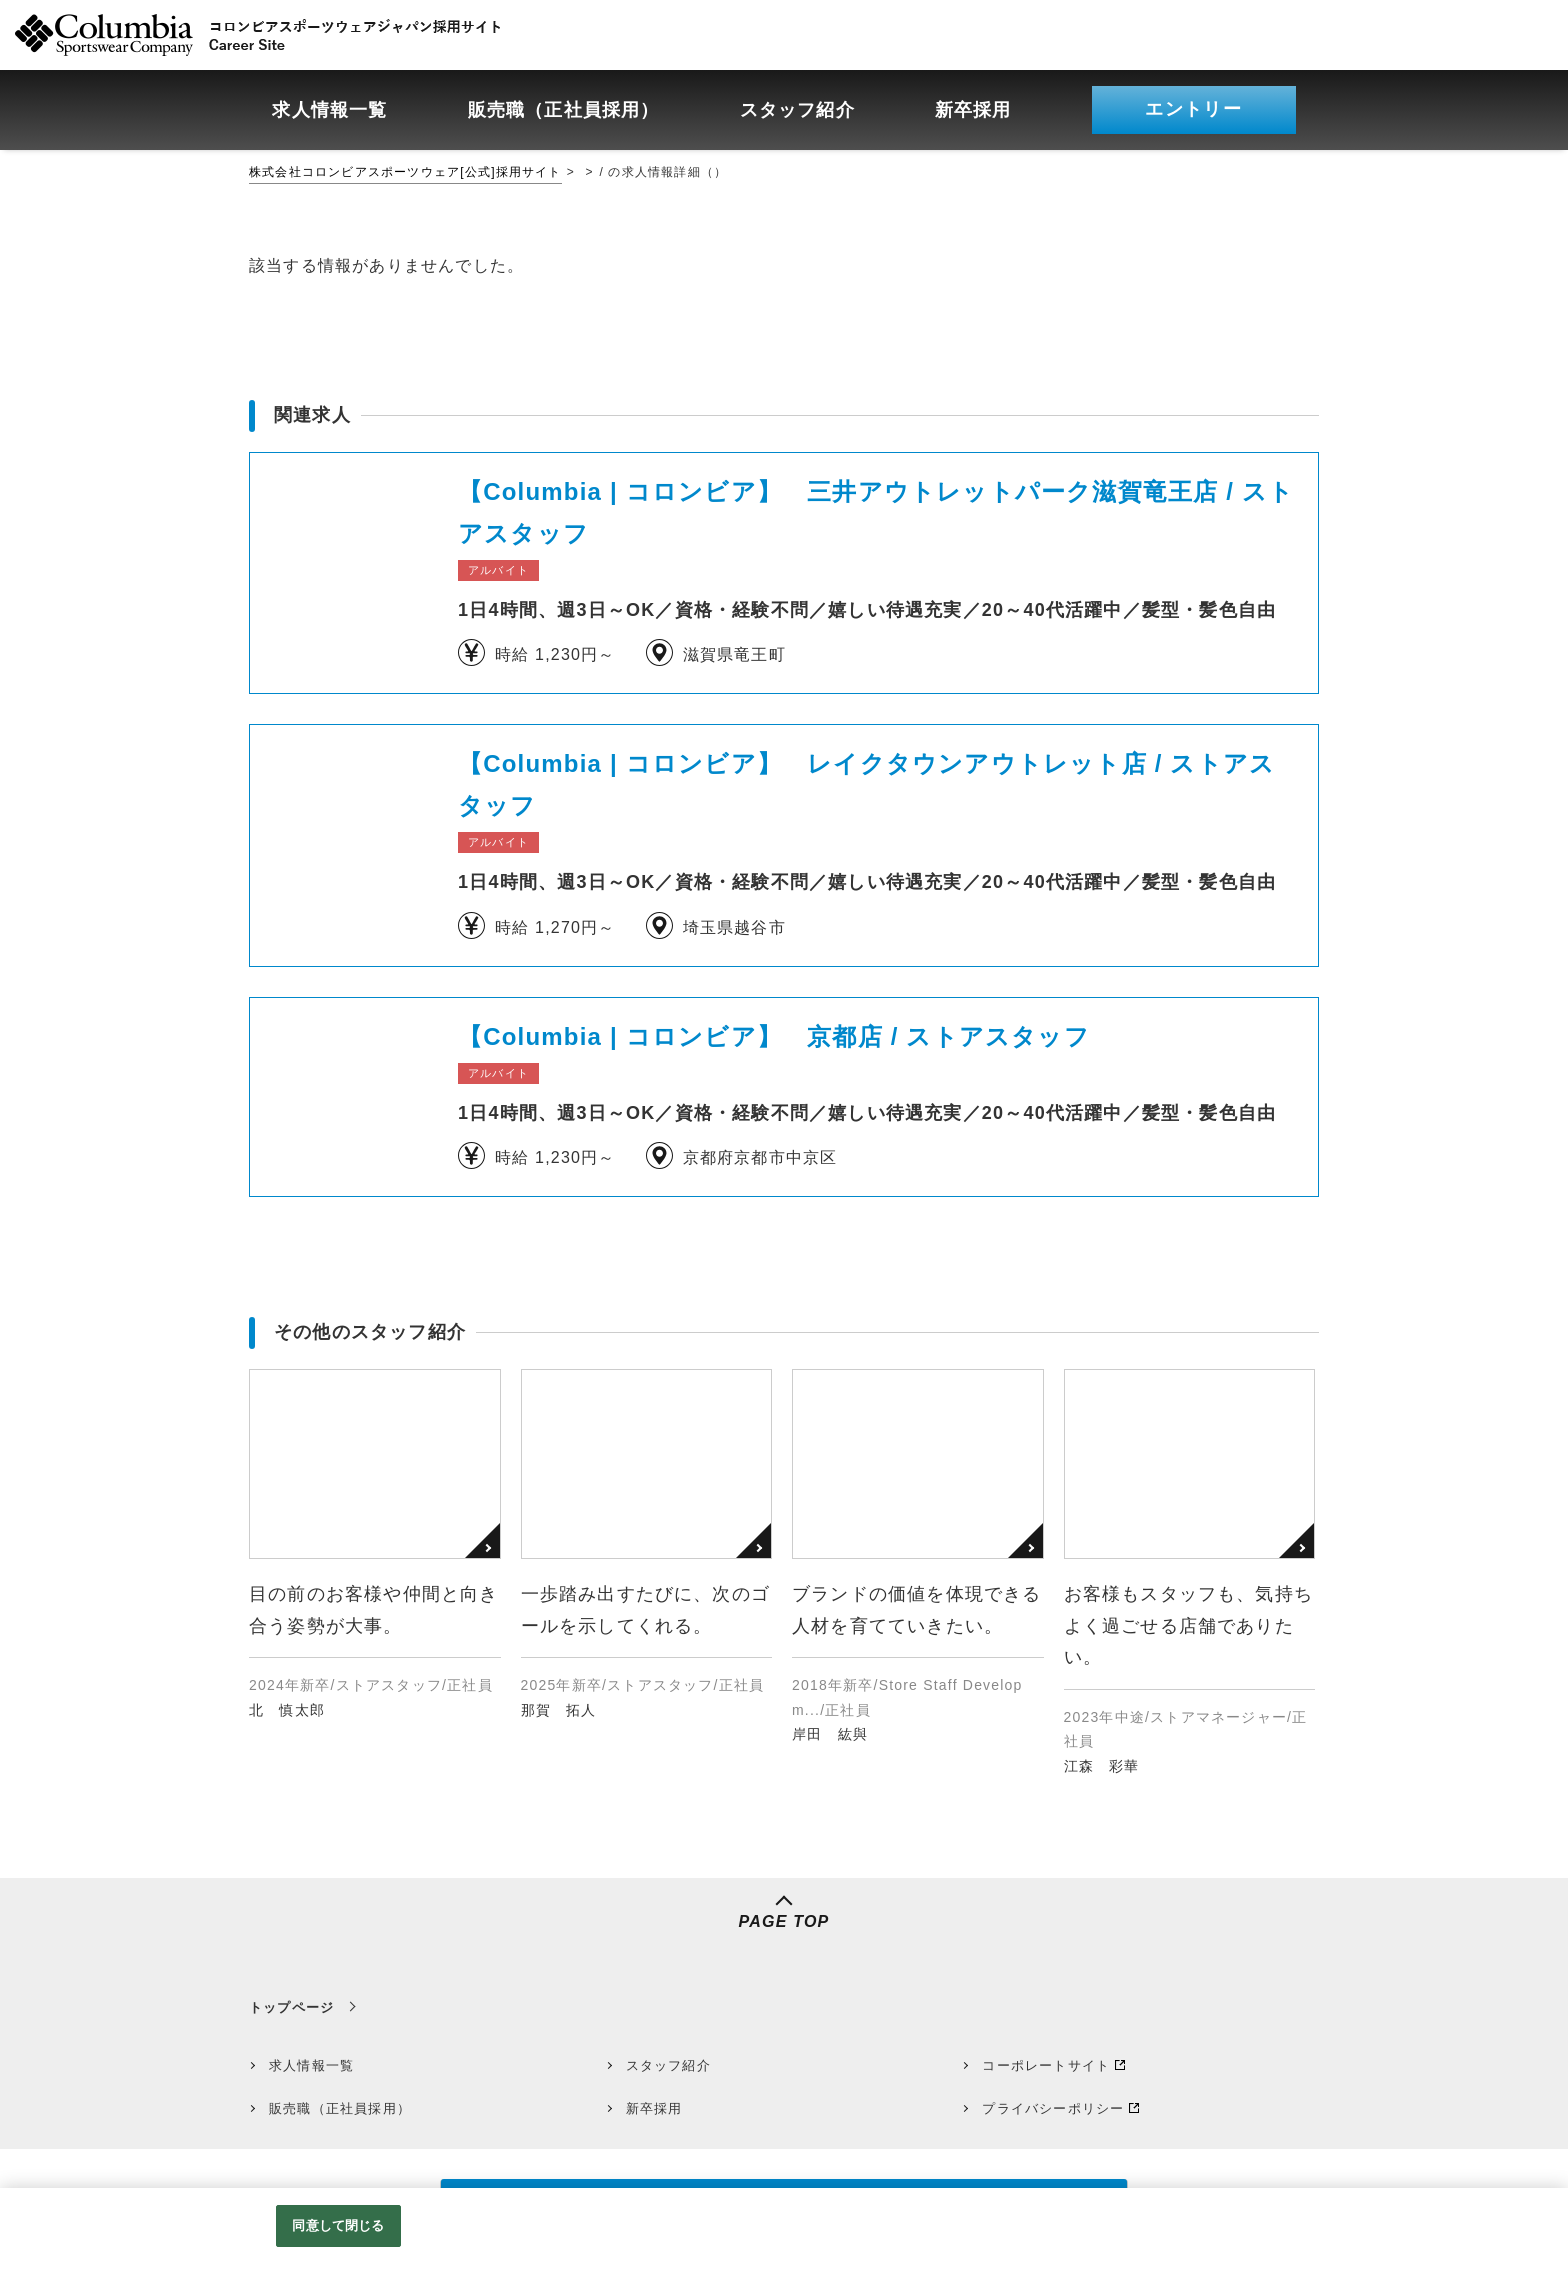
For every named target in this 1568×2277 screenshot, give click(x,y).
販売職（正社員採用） (340, 2108)
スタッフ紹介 (668, 2065)
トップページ (291, 2007)
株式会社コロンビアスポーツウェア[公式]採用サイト (405, 172)
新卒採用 (654, 2108)
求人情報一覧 (311, 2065)
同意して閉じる (338, 2225)
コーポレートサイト (1046, 2065)
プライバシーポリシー (1053, 2108)
